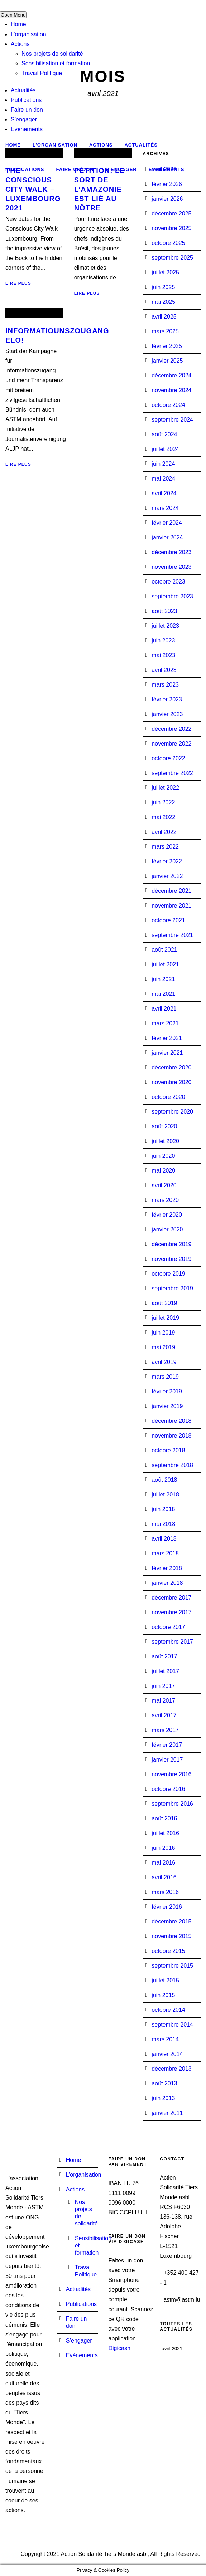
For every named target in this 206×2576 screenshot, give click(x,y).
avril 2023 (164, 670)
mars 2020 (165, 1200)
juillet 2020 (165, 1141)
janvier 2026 (167, 199)
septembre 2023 (172, 596)
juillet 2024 (165, 449)
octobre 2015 (168, 1951)
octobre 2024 (168, 405)
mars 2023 (165, 685)
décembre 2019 (171, 1244)
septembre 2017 (172, 1642)
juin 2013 (163, 2098)
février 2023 (167, 699)
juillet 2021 (165, 964)
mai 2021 (163, 994)
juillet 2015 (165, 1980)
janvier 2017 (167, 1759)
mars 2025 (165, 331)
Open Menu (13, 15)
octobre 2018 (168, 1450)
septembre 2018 (172, 1465)
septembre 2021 (172, 935)
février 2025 (167, 346)
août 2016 (164, 1818)
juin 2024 (163, 464)
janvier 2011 (167, 2113)
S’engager (24, 119)
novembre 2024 (171, 390)
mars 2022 (165, 847)
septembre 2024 (172, 420)
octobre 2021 (168, 920)
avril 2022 (164, 832)
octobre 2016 (168, 1789)
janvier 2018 (167, 1583)
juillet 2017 (165, 1671)
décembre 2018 (171, 1421)
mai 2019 (163, 1347)
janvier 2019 (167, 1406)
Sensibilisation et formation (55, 63)
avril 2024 (164, 493)
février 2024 (167, 523)
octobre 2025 (168, 243)
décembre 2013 (171, 2069)
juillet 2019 (165, 1318)
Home (18, 24)
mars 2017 (165, 1730)
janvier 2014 (167, 2054)
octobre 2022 (168, 758)
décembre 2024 (171, 375)
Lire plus (18, 283)
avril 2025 (164, 317)
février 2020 (167, 1215)
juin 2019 (163, 1332)
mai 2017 (163, 1701)
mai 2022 (163, 817)
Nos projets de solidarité (52, 54)
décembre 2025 (171, 213)
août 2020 (164, 1126)
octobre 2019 (168, 1274)
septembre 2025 (172, 258)
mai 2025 (163, 302)
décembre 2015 (171, 1921)
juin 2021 (163, 979)
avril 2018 (164, 1539)
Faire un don (27, 110)
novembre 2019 (171, 1259)
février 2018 (167, 1568)
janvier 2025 (167, 361)
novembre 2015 (171, 1936)
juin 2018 (163, 1509)
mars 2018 (165, 1553)
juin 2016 (163, 1848)
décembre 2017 (171, 1598)
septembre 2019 (172, 1288)
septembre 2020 (172, 1112)
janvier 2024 (167, 537)
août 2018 (164, 1480)
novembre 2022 (171, 744)
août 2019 (164, 1303)
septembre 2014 (172, 2025)
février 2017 (167, 1745)
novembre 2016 (171, 1774)
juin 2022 (163, 802)
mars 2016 (165, 1892)
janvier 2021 (167, 1053)
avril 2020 (164, 1185)
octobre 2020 (168, 1097)
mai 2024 (163, 478)
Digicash (119, 2348)
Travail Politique (41, 73)
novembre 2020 (171, 1082)
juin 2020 (163, 1156)
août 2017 (164, 1656)
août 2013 (164, 2083)
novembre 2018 (171, 1436)
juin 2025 (163, 287)
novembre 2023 (171, 567)
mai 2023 (163, 655)
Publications (26, 100)
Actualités (23, 90)
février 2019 (167, 1391)
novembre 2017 (171, 1612)
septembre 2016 (172, 1804)
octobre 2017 (168, 1627)
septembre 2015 (172, 1966)
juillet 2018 (165, 1494)
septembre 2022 (172, 773)
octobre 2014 (168, 2010)
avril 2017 (164, 1715)
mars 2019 (165, 1377)
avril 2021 (164, 1009)
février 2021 (167, 1038)
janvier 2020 (167, 1229)
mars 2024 (165, 508)
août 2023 (164, 611)
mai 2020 (163, 1171)
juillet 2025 (165, 272)
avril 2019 (164, 1362)
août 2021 (164, 950)
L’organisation (28, 34)
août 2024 (164, 434)
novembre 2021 (171, 905)
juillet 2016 (165, 1833)
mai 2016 (163, 1863)
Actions (20, 44)
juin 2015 (163, 1995)
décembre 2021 (171, 891)
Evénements (27, 129)
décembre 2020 (171, 1067)
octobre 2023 (168, 582)
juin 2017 (163, 1686)
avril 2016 (164, 1877)
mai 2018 (163, 1524)
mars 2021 (165, 1023)
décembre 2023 (171, 552)
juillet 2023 (165, 626)
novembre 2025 (171, 228)
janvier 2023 (167, 714)
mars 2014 (165, 2039)
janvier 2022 (167, 876)
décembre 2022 (171, 729)
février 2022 (167, 861)
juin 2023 (163, 640)
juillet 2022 (165, 788)
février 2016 (167, 1907)
